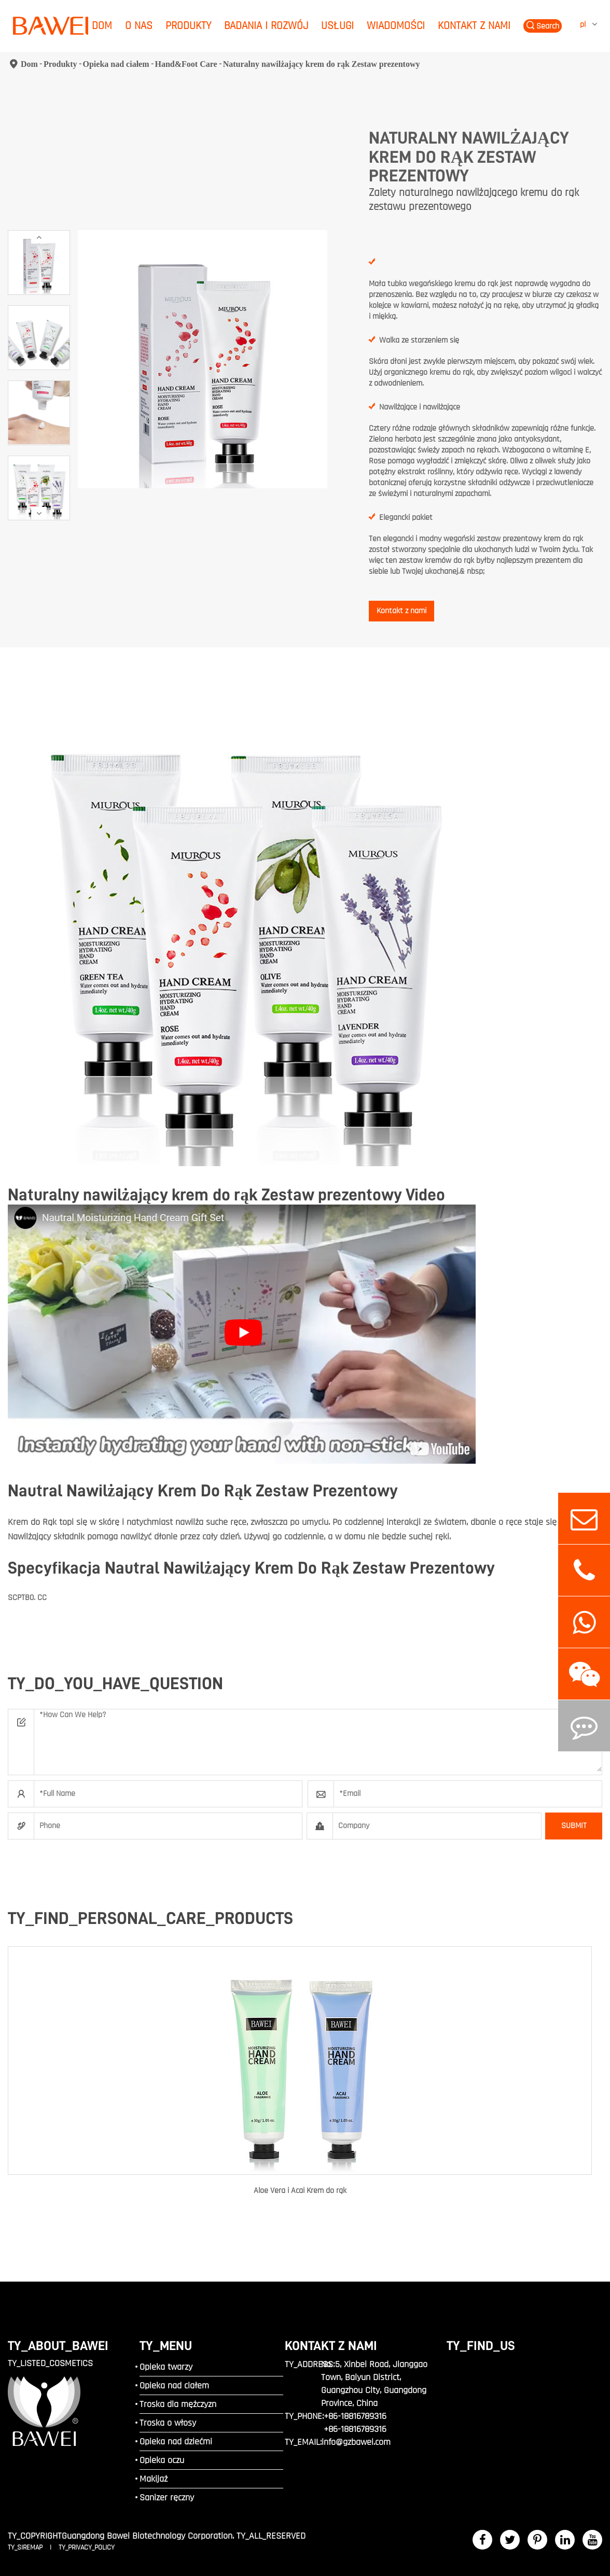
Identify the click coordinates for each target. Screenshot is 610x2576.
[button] (39, 237)
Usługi (337, 26)
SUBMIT (574, 1825)
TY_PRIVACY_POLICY (87, 2547)
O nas (138, 26)
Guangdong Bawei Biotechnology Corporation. (148, 2536)
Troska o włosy (168, 2423)
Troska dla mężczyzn (178, 2404)
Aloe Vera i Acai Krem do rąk (300, 2190)
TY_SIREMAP (26, 2547)
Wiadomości (396, 26)
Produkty (188, 26)
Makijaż (154, 2479)
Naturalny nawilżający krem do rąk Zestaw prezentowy (321, 64)
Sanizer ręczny (167, 2497)
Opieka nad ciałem (116, 64)
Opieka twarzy (166, 2367)
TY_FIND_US (481, 2345)
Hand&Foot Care (186, 64)
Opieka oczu (162, 2460)
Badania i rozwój (266, 26)
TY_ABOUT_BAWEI (58, 2345)
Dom (102, 26)
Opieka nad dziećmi (176, 2441)
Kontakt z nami (474, 26)
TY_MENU (166, 2345)
